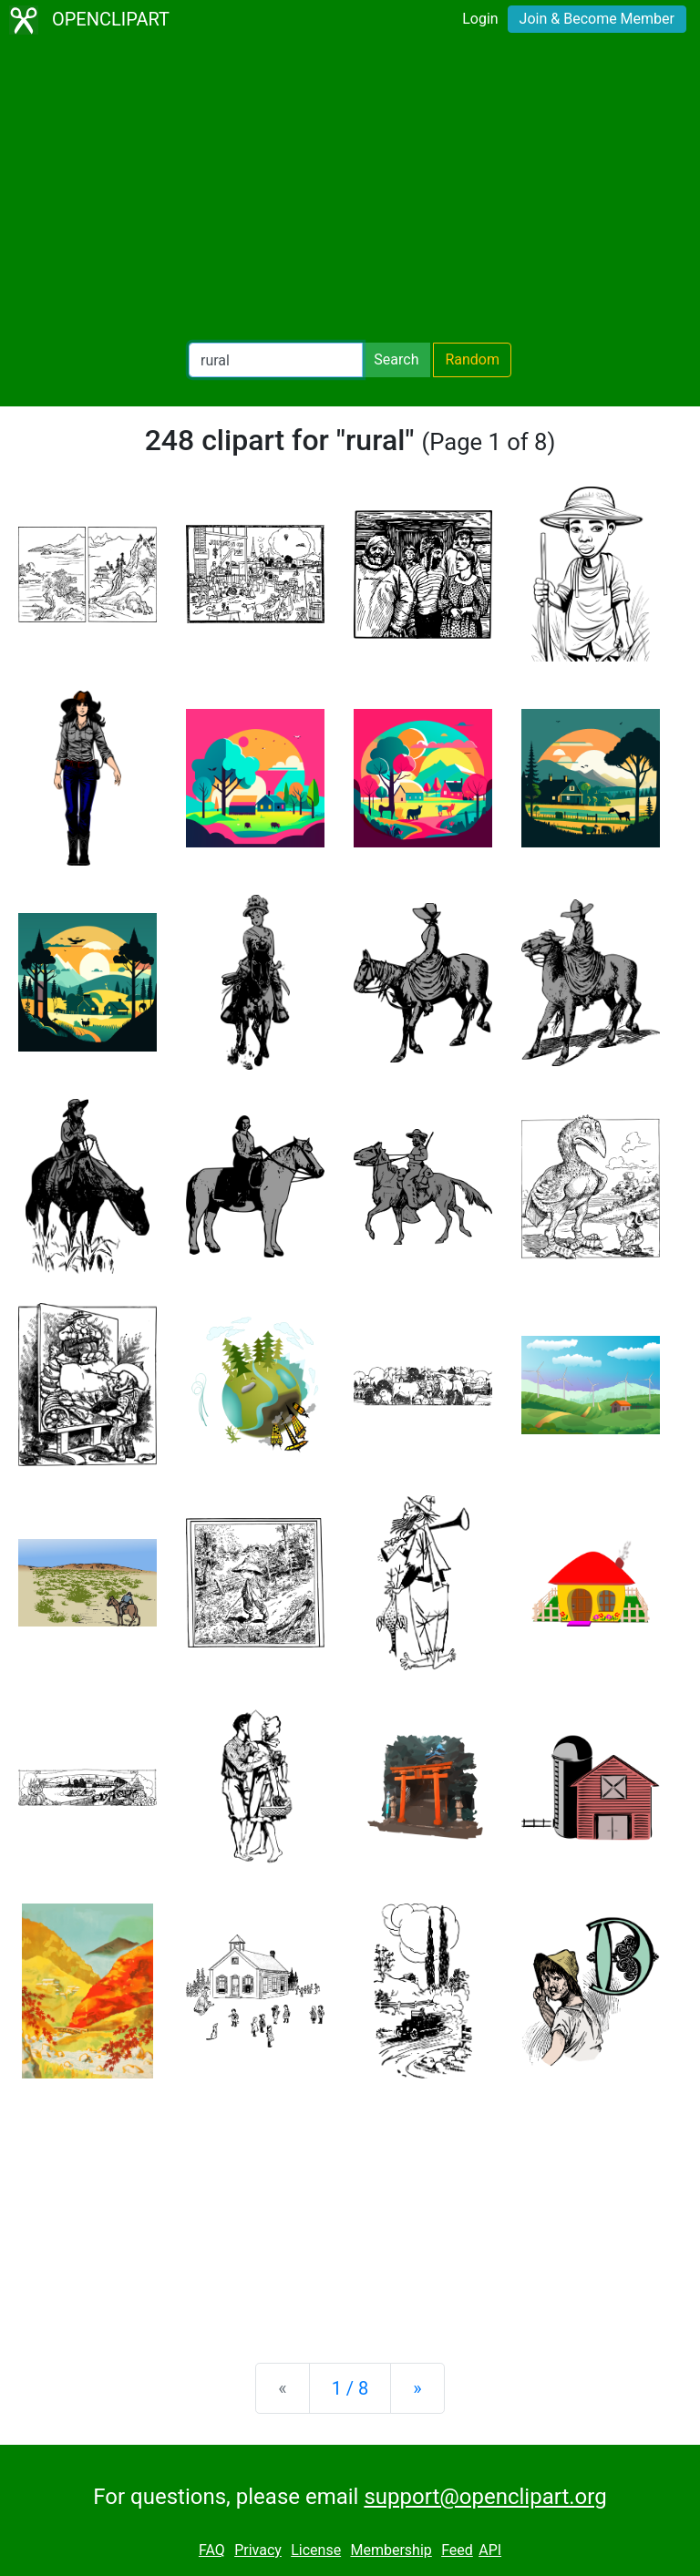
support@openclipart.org (485, 2496)
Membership (390, 2550)
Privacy (258, 2550)
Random (472, 359)
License (316, 2550)
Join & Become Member (597, 18)
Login (480, 18)
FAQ (212, 2550)
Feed (457, 2550)
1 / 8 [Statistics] (350, 2388)
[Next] (417, 2388)
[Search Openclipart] (276, 360)
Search (396, 359)
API (490, 2550)
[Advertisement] (350, 191)
